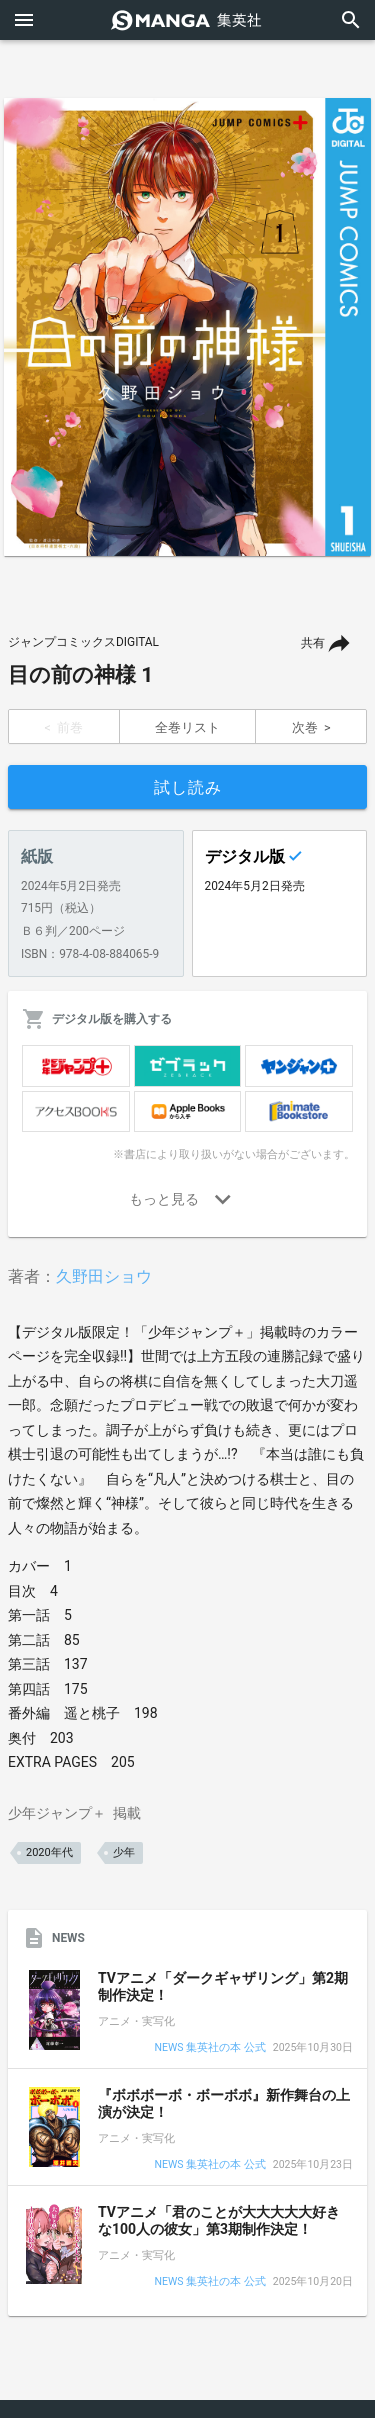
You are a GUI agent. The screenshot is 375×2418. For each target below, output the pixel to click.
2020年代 (49, 1852)
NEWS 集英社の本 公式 (210, 2048)
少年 (124, 1852)
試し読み (188, 787)
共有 (313, 643)
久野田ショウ (104, 1276)
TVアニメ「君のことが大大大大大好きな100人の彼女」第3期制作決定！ (219, 2221)
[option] (187, 327)
